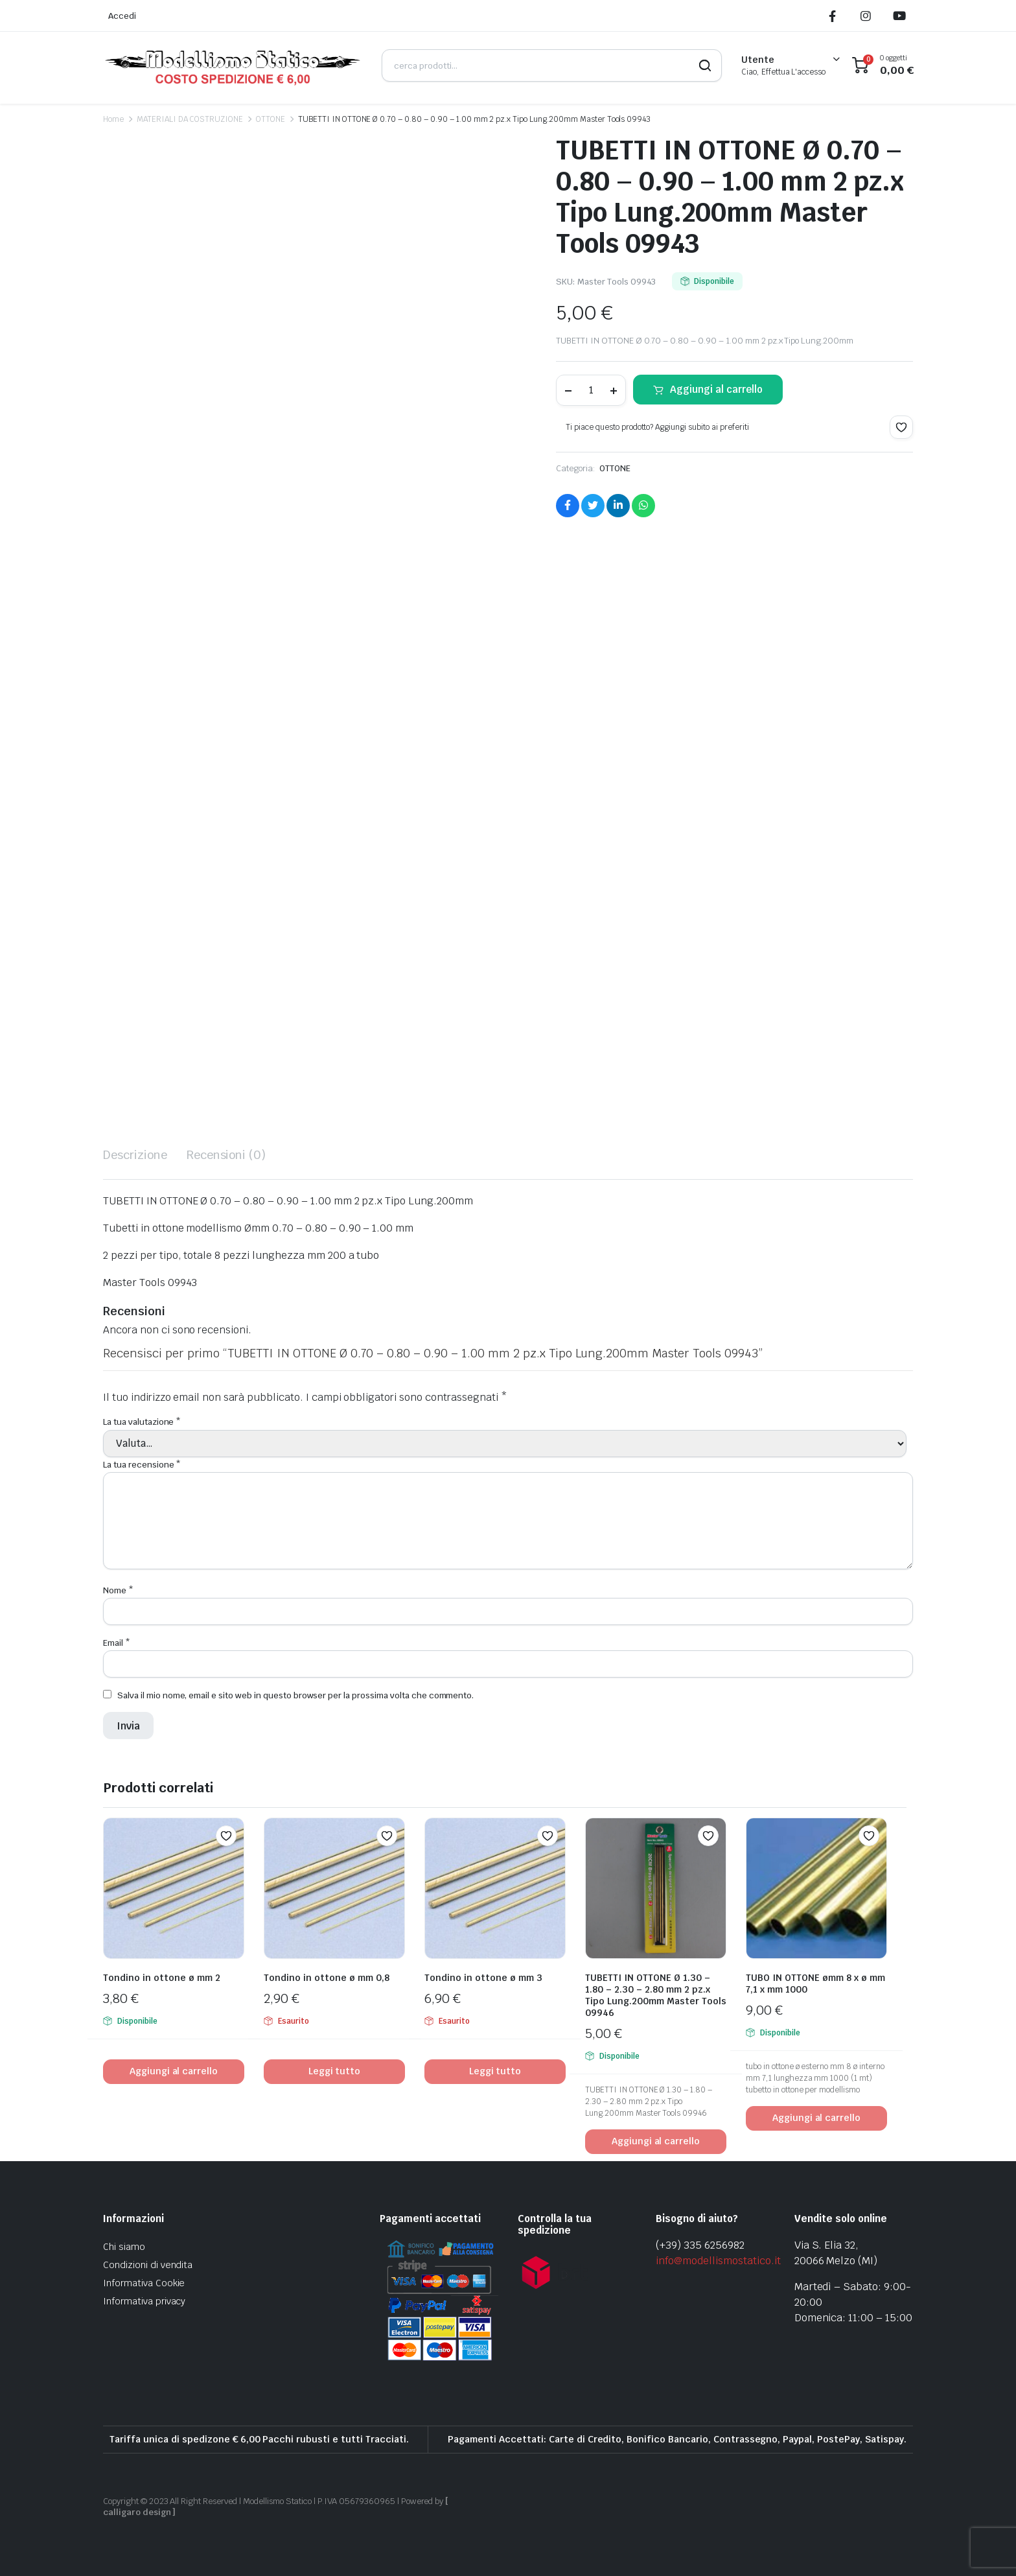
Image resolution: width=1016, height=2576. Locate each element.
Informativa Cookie (144, 2283)
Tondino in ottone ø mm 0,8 (326, 1978)
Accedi (122, 15)
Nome (118, 1590)
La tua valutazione (142, 1421)
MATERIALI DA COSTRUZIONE (190, 119)
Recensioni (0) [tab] (226, 1154)
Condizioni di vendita (147, 2265)
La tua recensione (142, 1464)
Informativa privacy (144, 2301)
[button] (901, 427)
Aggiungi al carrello (716, 389)
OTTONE (270, 119)
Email (116, 1642)
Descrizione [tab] (135, 1154)
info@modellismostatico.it (718, 2260)
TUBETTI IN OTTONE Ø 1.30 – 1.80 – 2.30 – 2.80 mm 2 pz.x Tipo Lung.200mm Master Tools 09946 (655, 1995)
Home (113, 119)
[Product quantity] (591, 390)
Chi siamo (124, 2247)
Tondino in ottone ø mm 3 (483, 1978)
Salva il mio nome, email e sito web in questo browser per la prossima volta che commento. (295, 1695)
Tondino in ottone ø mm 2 (161, 1978)
